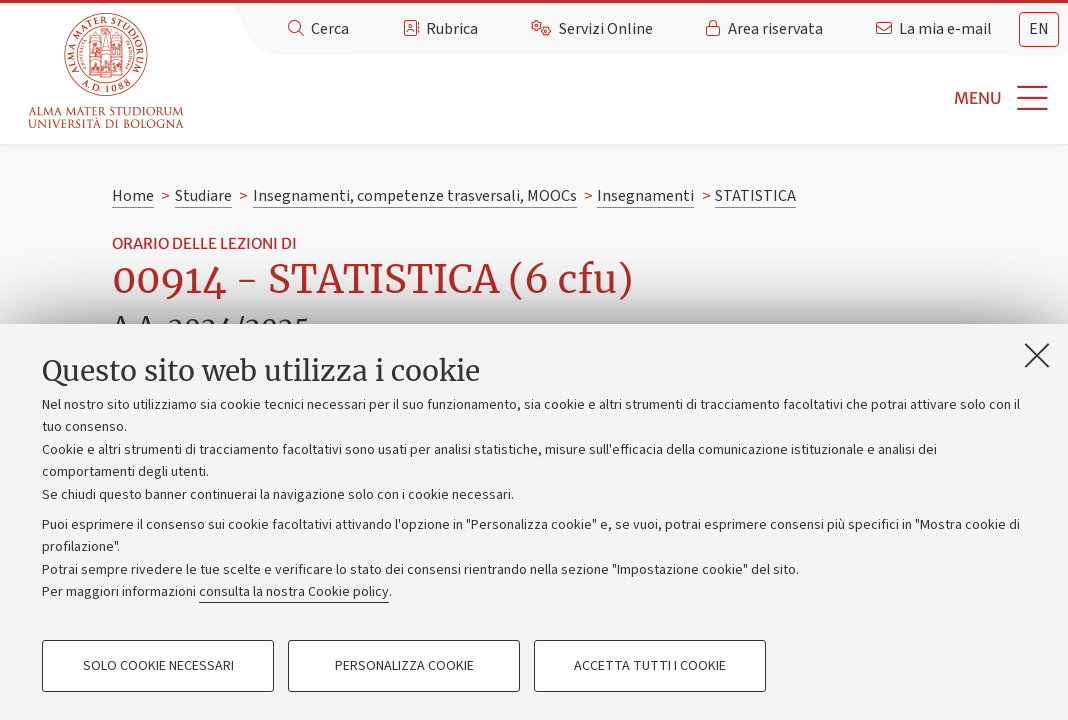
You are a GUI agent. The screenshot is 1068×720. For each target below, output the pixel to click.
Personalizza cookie (404, 666)
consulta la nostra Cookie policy (294, 592)
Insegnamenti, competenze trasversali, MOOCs (415, 196)
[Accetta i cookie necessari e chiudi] (1037, 355)
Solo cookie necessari (158, 666)
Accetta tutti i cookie (650, 666)
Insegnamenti (645, 196)
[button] (629, 98)
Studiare (203, 196)
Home (133, 196)
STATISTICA (755, 196)
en (1039, 29)
